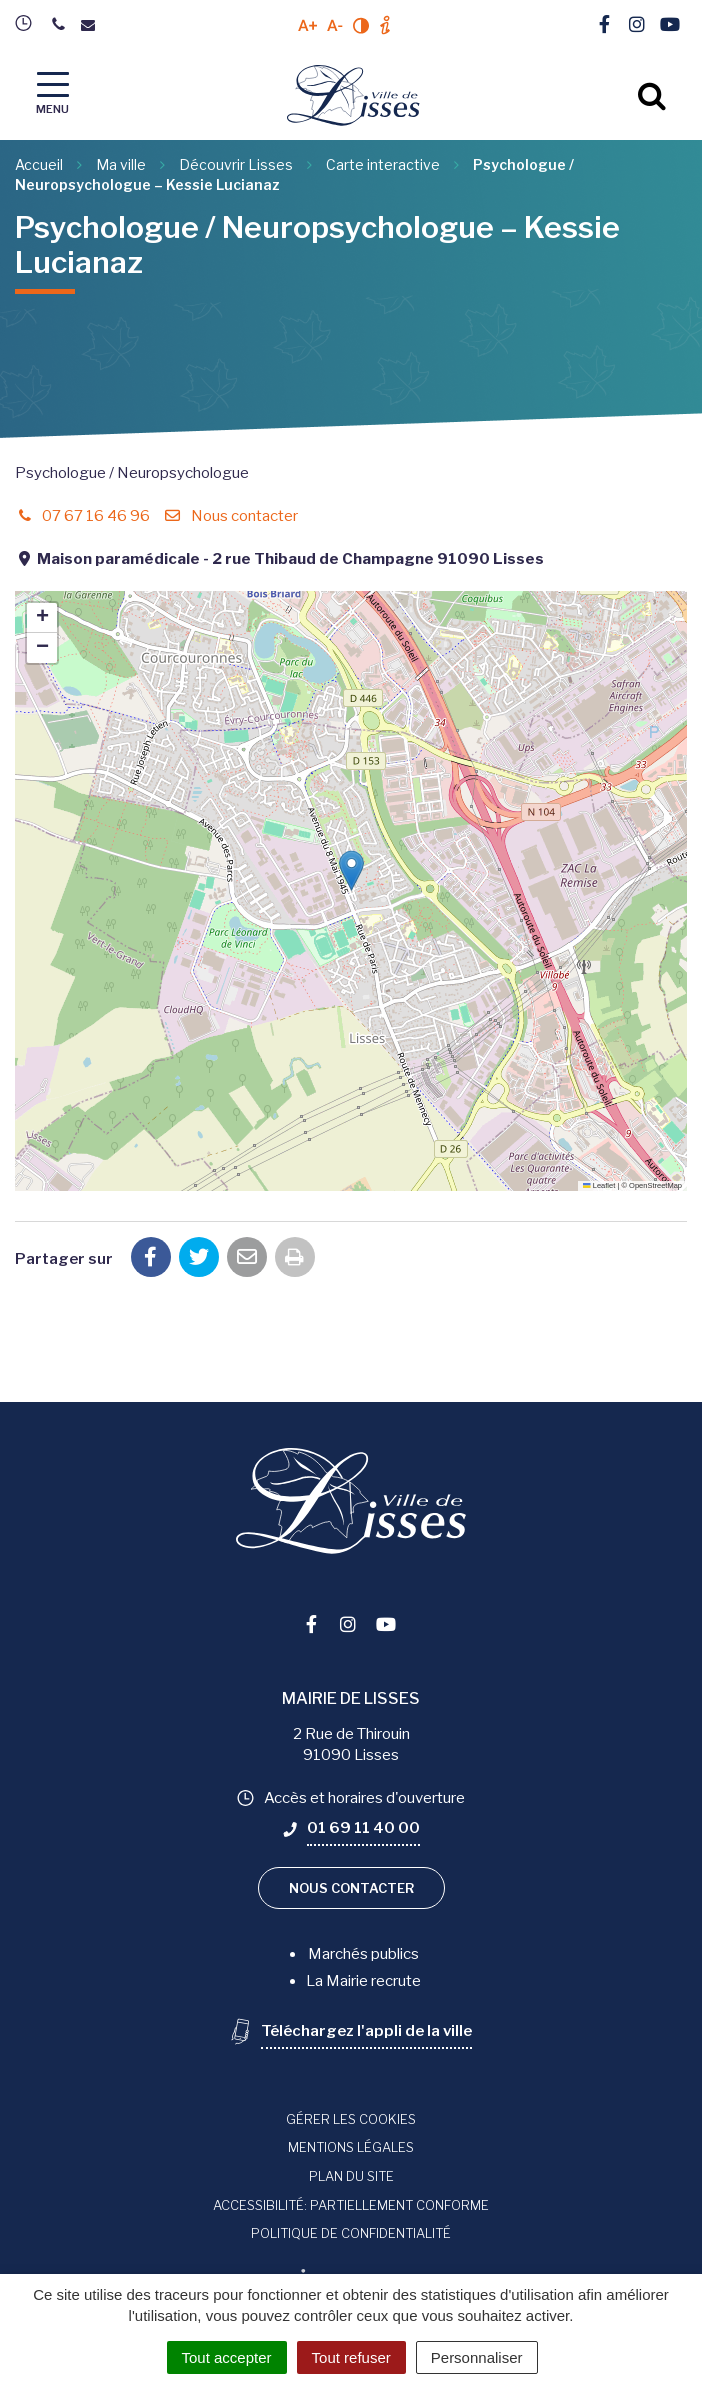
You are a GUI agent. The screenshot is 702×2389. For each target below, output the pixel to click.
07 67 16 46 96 (82, 516)
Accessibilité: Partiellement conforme (351, 2205)
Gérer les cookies (351, 2119)
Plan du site (351, 2176)
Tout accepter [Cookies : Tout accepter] (227, 2357)
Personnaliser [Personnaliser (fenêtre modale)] (477, 2357)
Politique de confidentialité (351, 2233)
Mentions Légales (351, 2147)
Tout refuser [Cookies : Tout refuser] (351, 2357)
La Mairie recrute (363, 1981)
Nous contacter (230, 516)
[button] (351, 870)
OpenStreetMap (655, 1185)
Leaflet (599, 1185)
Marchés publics (363, 1954)
